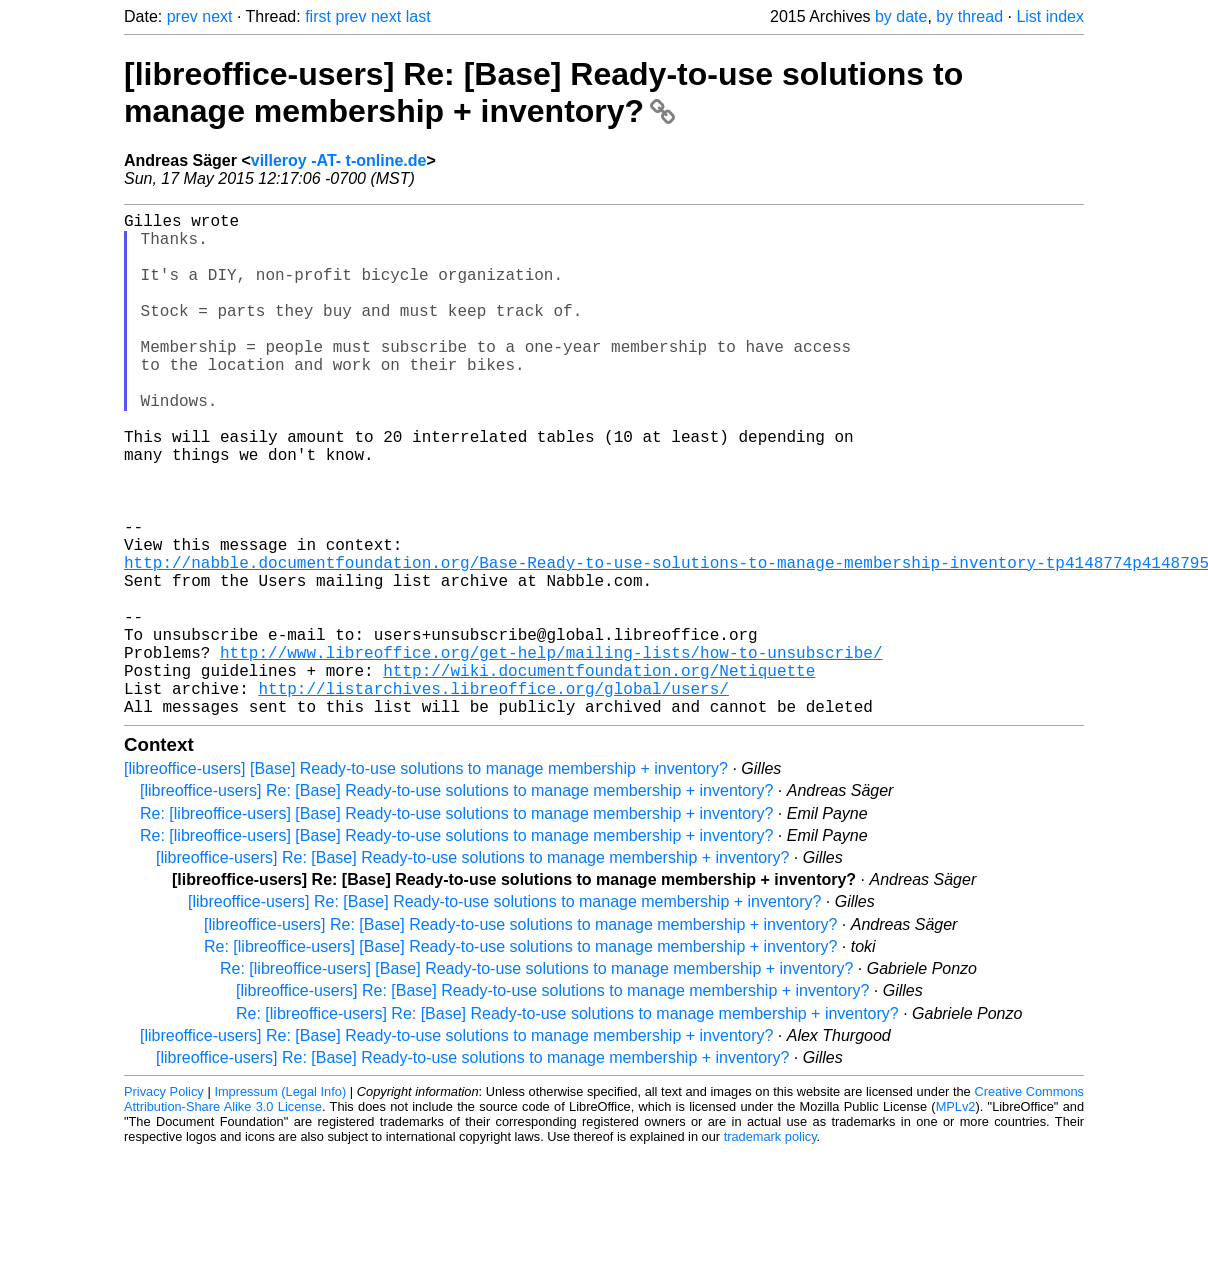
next (217, 16)
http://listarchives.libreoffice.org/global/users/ (493, 796)
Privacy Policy (164, 1203)
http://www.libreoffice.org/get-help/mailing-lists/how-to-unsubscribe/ (551, 752)
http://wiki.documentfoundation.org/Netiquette (599, 774)
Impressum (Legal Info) (280, 1203)
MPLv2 (956, 1218)
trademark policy (770, 1248)
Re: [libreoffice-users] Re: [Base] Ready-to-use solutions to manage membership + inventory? (567, 1125)
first (318, 16)
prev (182, 16)
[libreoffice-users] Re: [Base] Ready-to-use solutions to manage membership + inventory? (543, 92)
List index (1050, 16)
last (418, 16)
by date (901, 16)
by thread (969, 16)
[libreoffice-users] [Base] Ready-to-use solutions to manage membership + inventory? (426, 880)
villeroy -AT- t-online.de (339, 160)
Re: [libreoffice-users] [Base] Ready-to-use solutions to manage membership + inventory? (456, 925)
